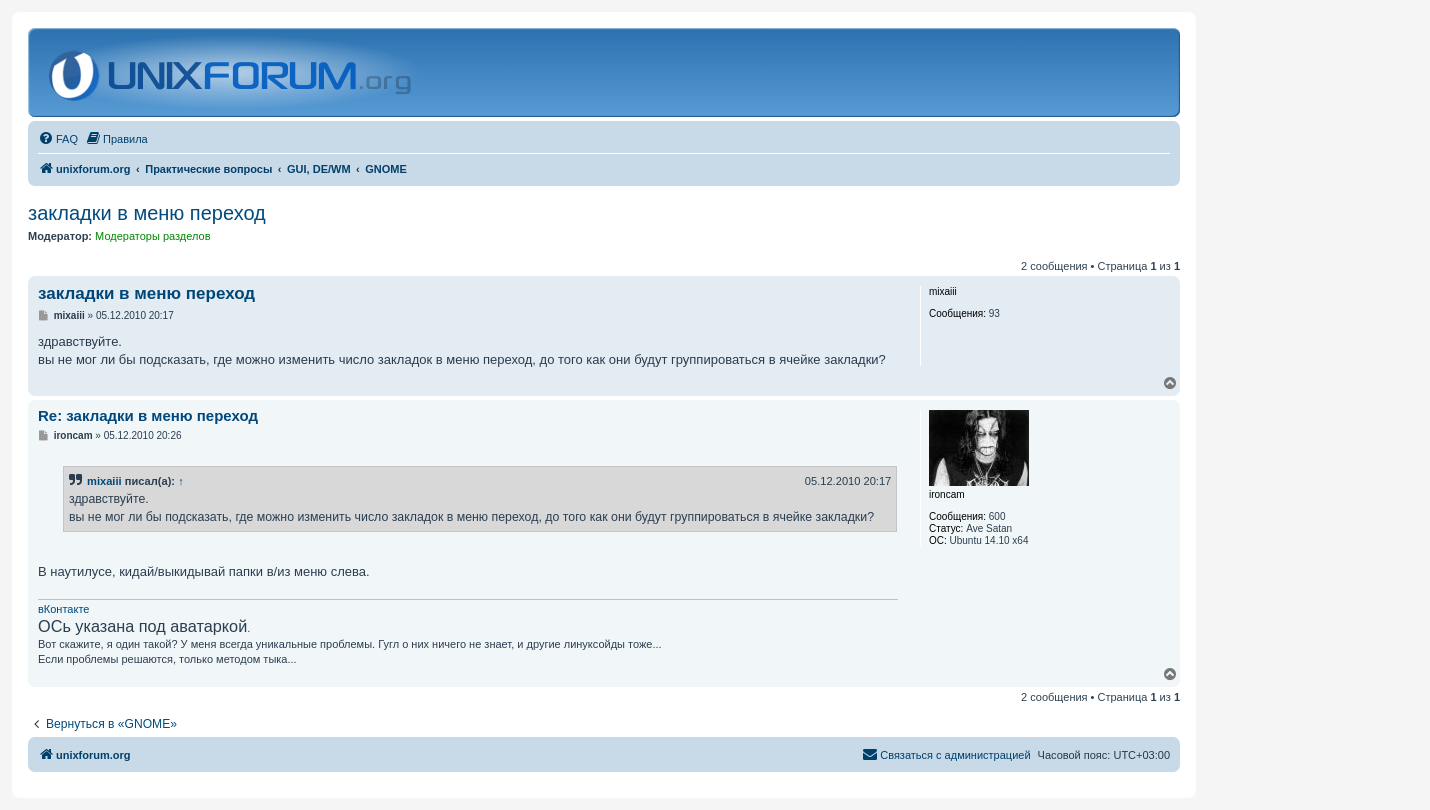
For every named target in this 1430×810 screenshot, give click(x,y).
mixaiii (104, 481)
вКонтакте (63, 609)
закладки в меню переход (147, 213)
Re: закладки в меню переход (148, 415)
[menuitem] (58, 139)
